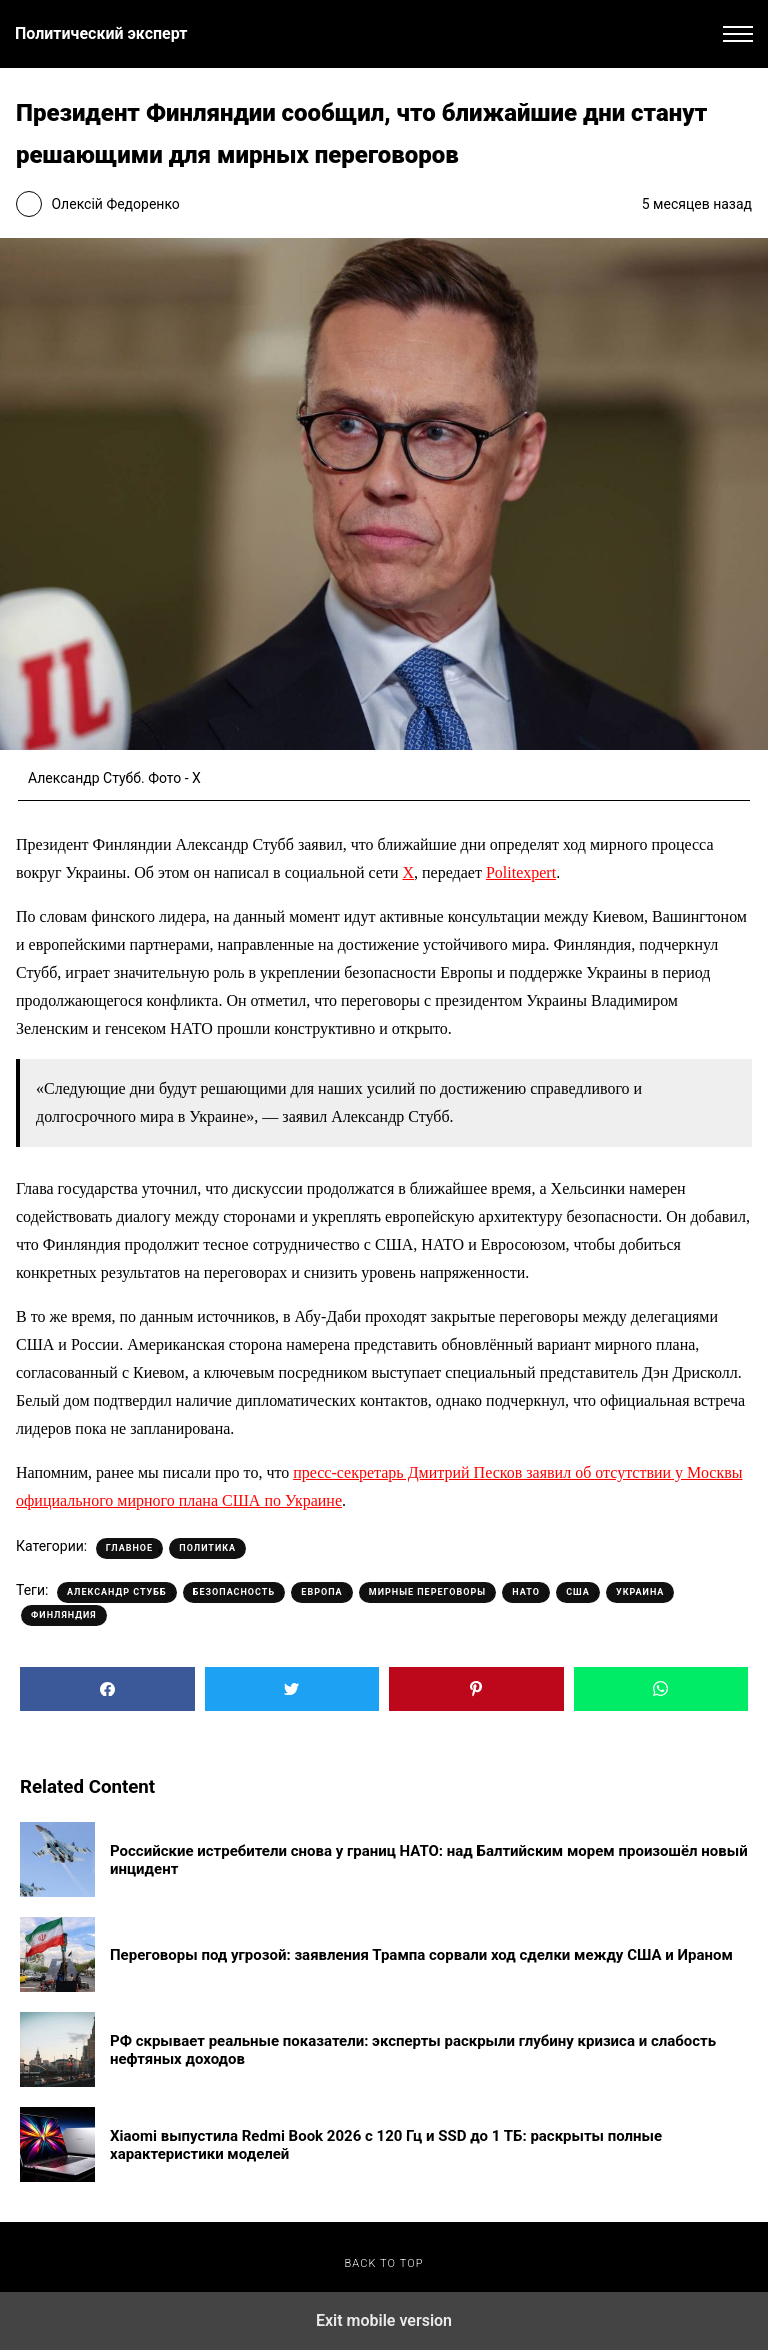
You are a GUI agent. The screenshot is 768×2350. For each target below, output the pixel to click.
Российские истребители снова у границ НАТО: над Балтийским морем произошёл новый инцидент (429, 1860)
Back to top (383, 2263)
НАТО (526, 1592)
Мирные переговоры (427, 1592)
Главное (129, 1548)
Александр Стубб (117, 1592)
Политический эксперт (101, 33)
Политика (207, 1548)
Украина (640, 1592)
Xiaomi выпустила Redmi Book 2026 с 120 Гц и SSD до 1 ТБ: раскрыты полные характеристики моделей (386, 2145)
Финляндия (64, 1615)
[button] (738, 34)
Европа (321, 1592)
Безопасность (234, 1592)
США (578, 1592)
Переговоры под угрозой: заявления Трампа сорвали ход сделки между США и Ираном (421, 1955)
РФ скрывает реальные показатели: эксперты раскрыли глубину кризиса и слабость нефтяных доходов (413, 2050)
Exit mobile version (384, 2320)
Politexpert (521, 872)
